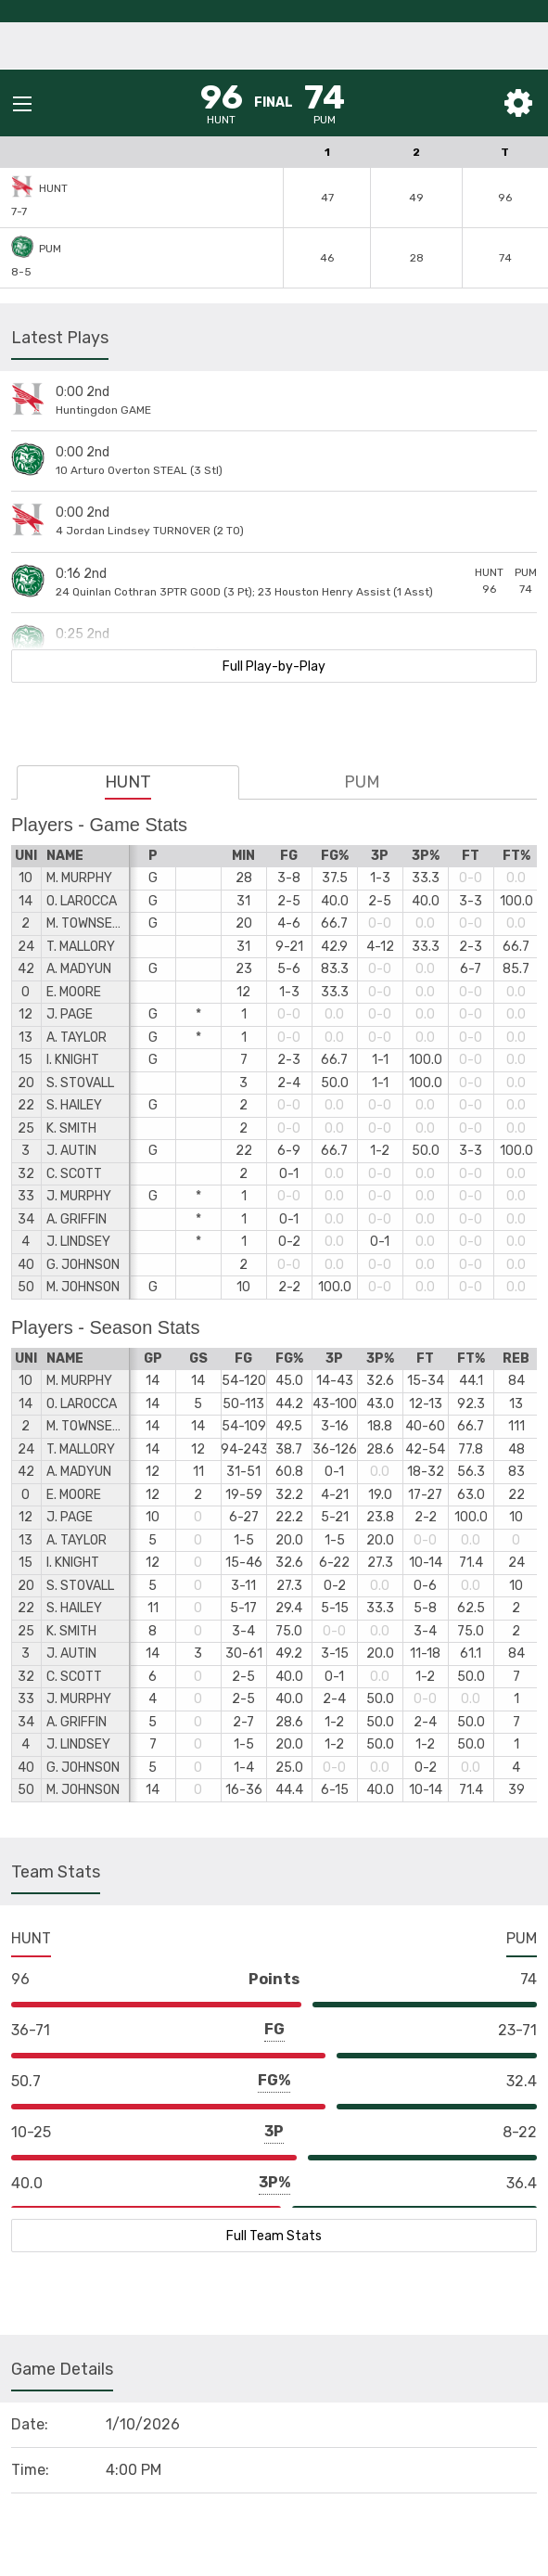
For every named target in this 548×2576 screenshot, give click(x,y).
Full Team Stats (274, 2236)
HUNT (128, 782)
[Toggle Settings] (518, 103)
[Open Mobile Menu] (22, 103)
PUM (362, 782)
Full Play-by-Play (274, 666)
